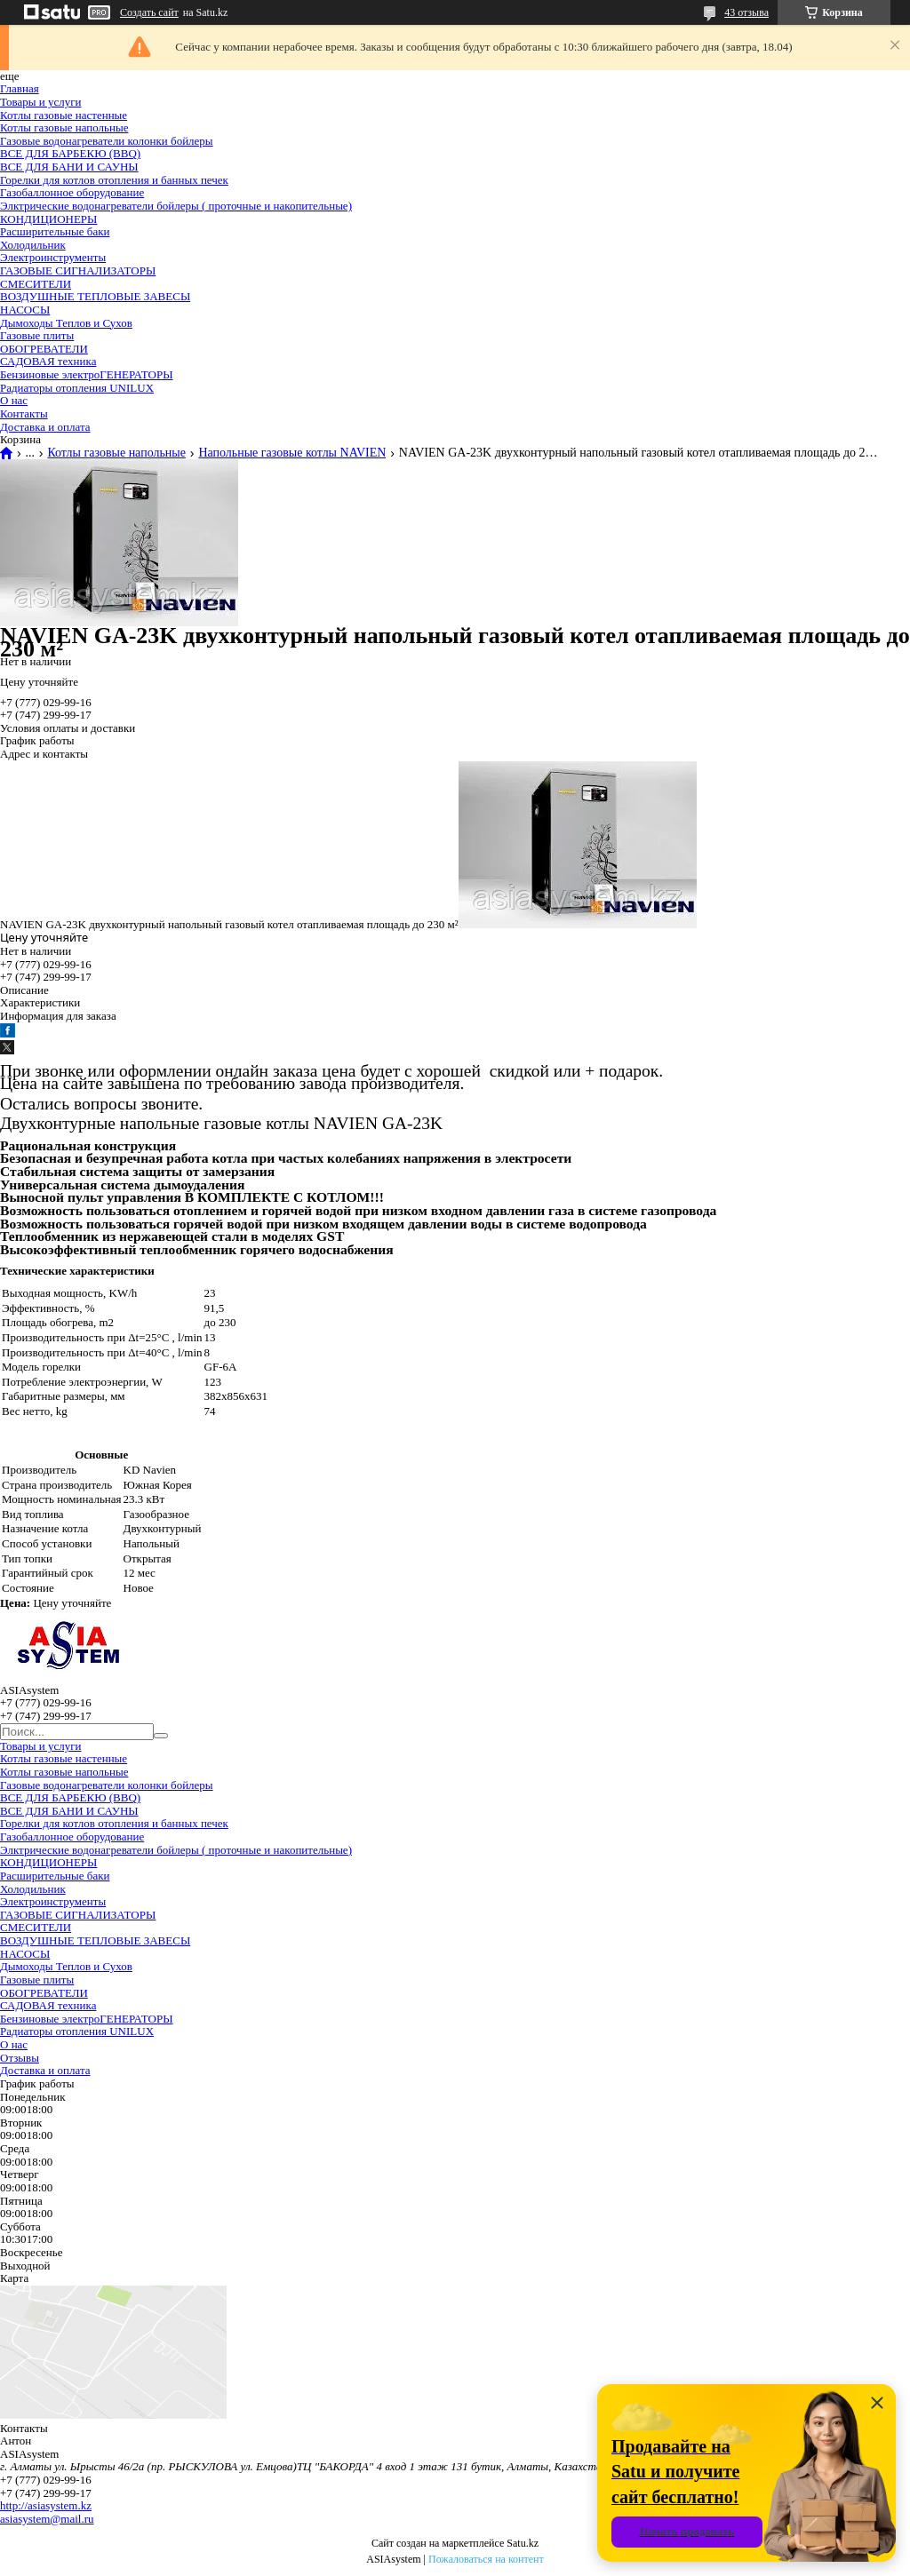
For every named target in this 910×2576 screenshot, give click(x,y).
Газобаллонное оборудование (72, 192)
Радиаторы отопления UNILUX (77, 387)
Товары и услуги (40, 101)
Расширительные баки (54, 231)
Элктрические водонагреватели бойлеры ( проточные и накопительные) (176, 205)
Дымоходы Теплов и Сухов (66, 323)
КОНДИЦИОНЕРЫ (48, 219)
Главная (19, 88)
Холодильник (33, 244)
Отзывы (19, 2057)
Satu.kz (523, 2543)
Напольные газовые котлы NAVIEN (292, 453)
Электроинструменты (53, 257)
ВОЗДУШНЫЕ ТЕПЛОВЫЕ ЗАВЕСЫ (95, 296)
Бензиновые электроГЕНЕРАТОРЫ (86, 374)
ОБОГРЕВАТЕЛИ (44, 348)
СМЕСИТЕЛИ (35, 283)
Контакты (24, 413)
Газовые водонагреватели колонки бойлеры (106, 140)
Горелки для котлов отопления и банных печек (114, 180)
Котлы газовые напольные (64, 127)
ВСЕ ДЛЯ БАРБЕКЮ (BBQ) (70, 153)
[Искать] (161, 1735)
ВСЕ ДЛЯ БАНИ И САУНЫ (69, 166)
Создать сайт (149, 12)
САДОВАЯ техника (48, 361)
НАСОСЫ (25, 309)
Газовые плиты (37, 335)
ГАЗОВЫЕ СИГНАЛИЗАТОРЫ (78, 270)
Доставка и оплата (45, 426)
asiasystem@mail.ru (46, 2518)
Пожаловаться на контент (486, 2559)
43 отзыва (746, 12)
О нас (14, 400)
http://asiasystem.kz (46, 2505)
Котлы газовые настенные (63, 115)
